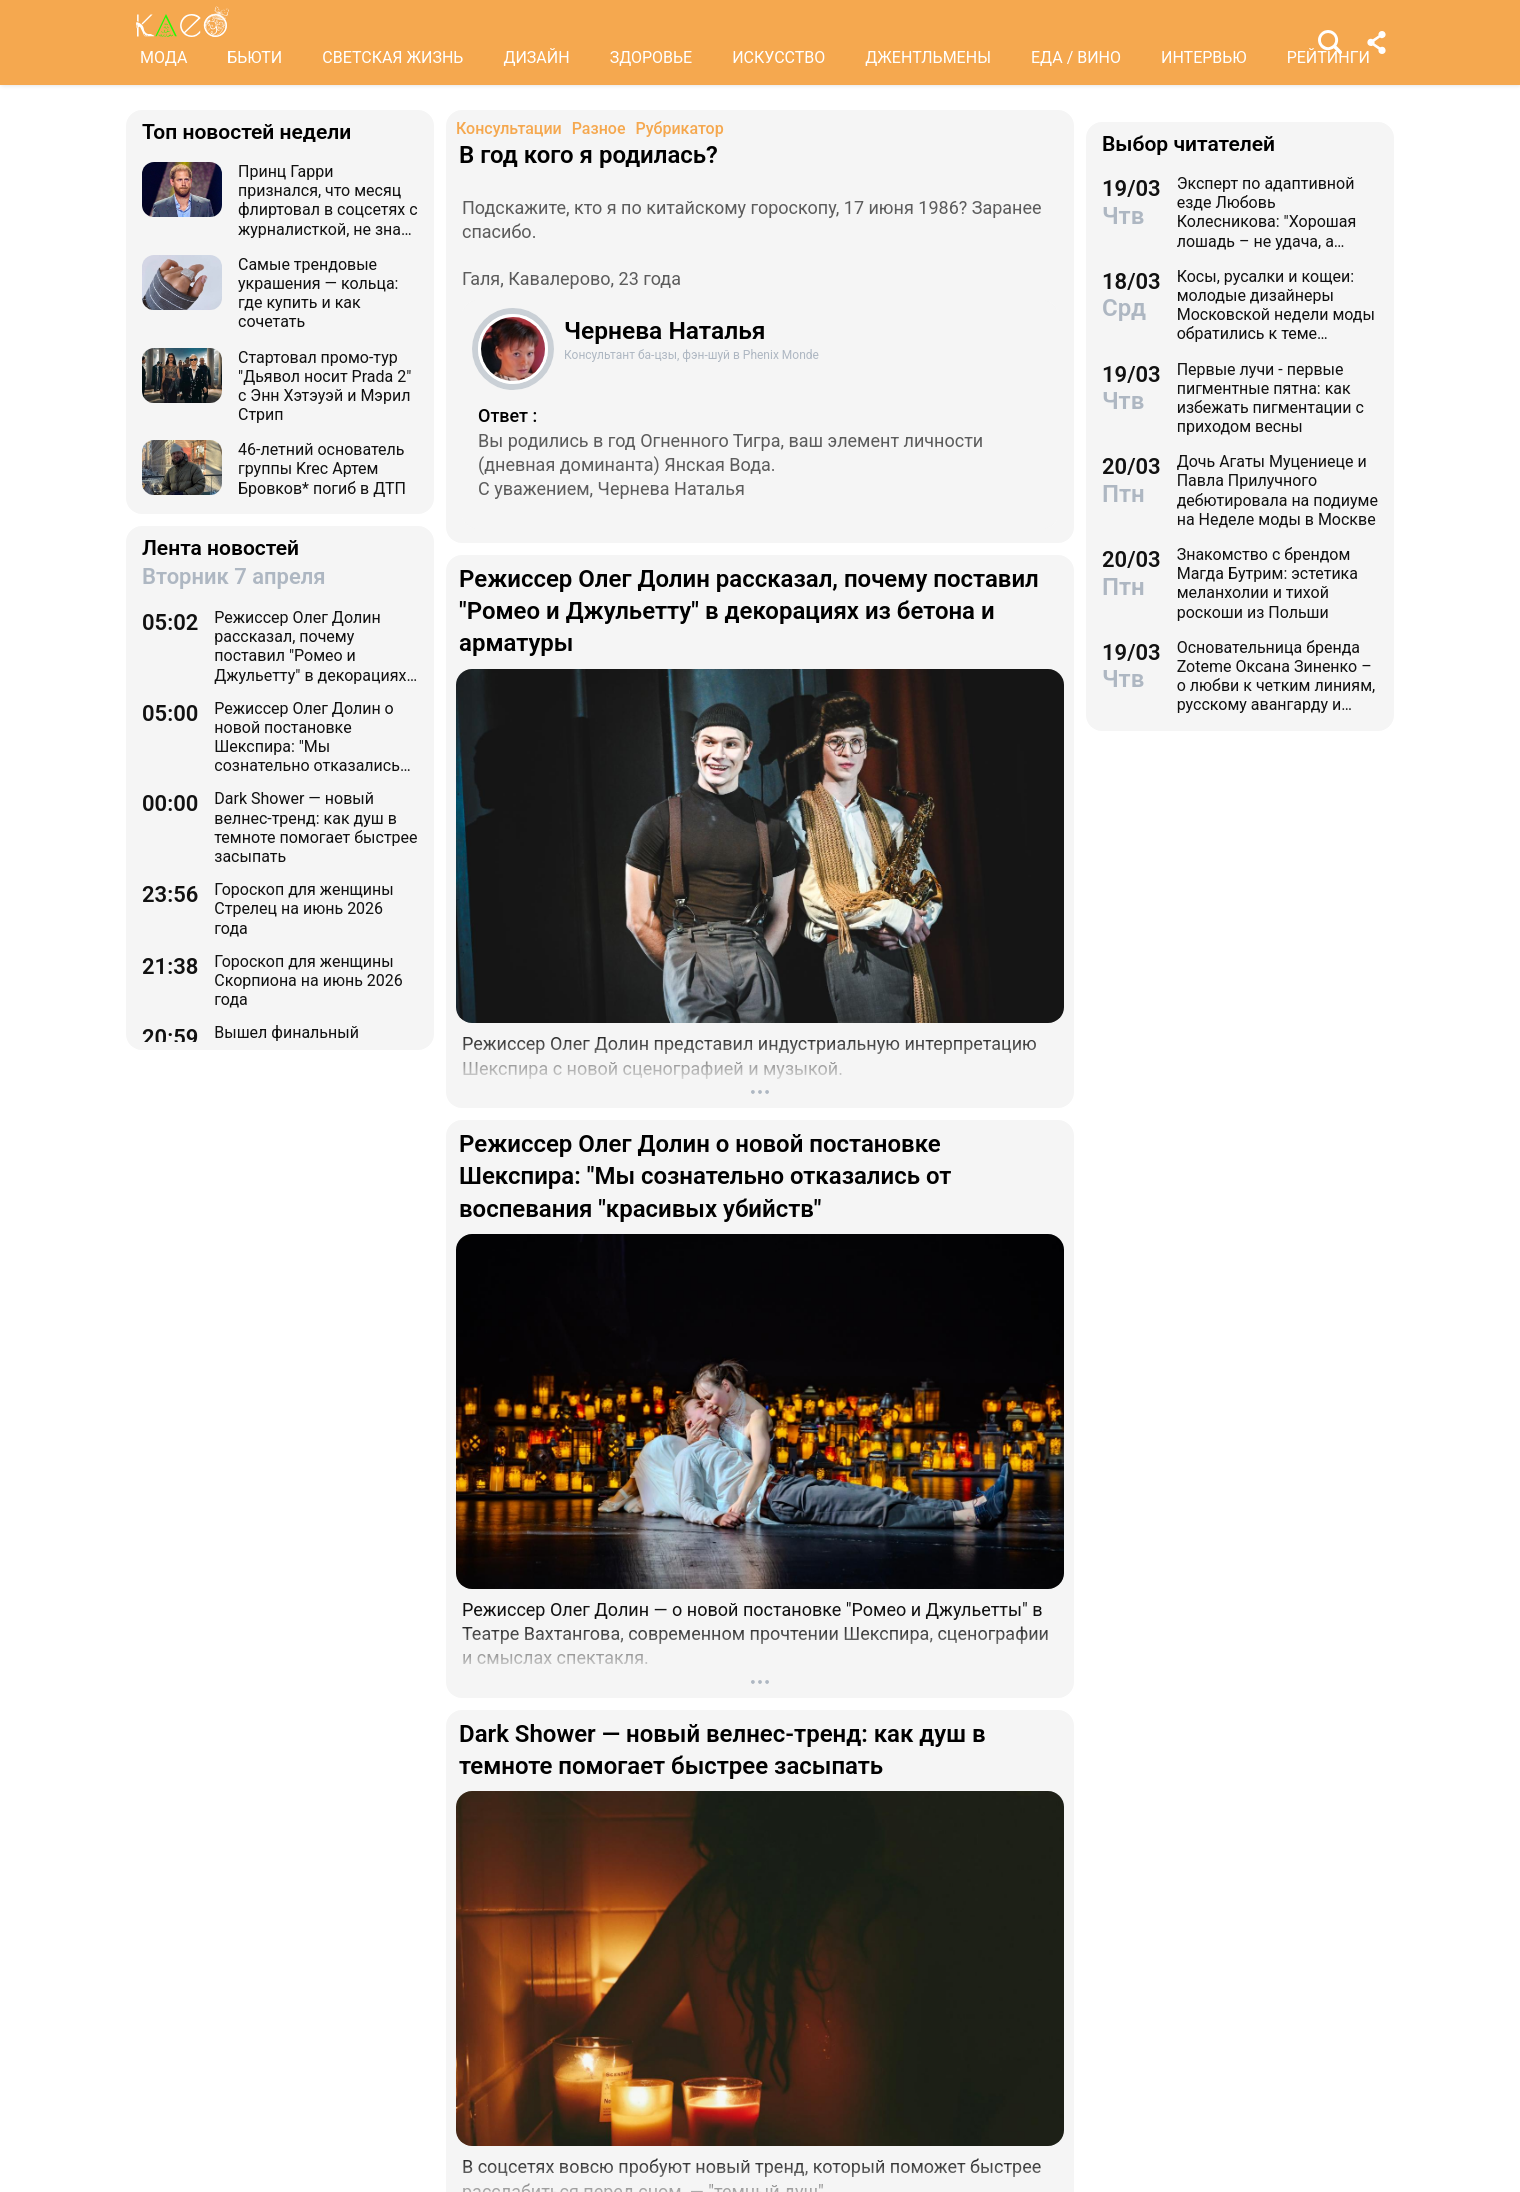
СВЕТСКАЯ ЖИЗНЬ (392, 57)
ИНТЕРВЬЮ (1204, 57)
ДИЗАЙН (536, 57)
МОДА (163, 57)
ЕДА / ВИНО (1076, 57)
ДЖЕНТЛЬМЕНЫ (928, 57)
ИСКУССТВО (778, 57)
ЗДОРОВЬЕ (651, 57)
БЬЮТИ (254, 57)
